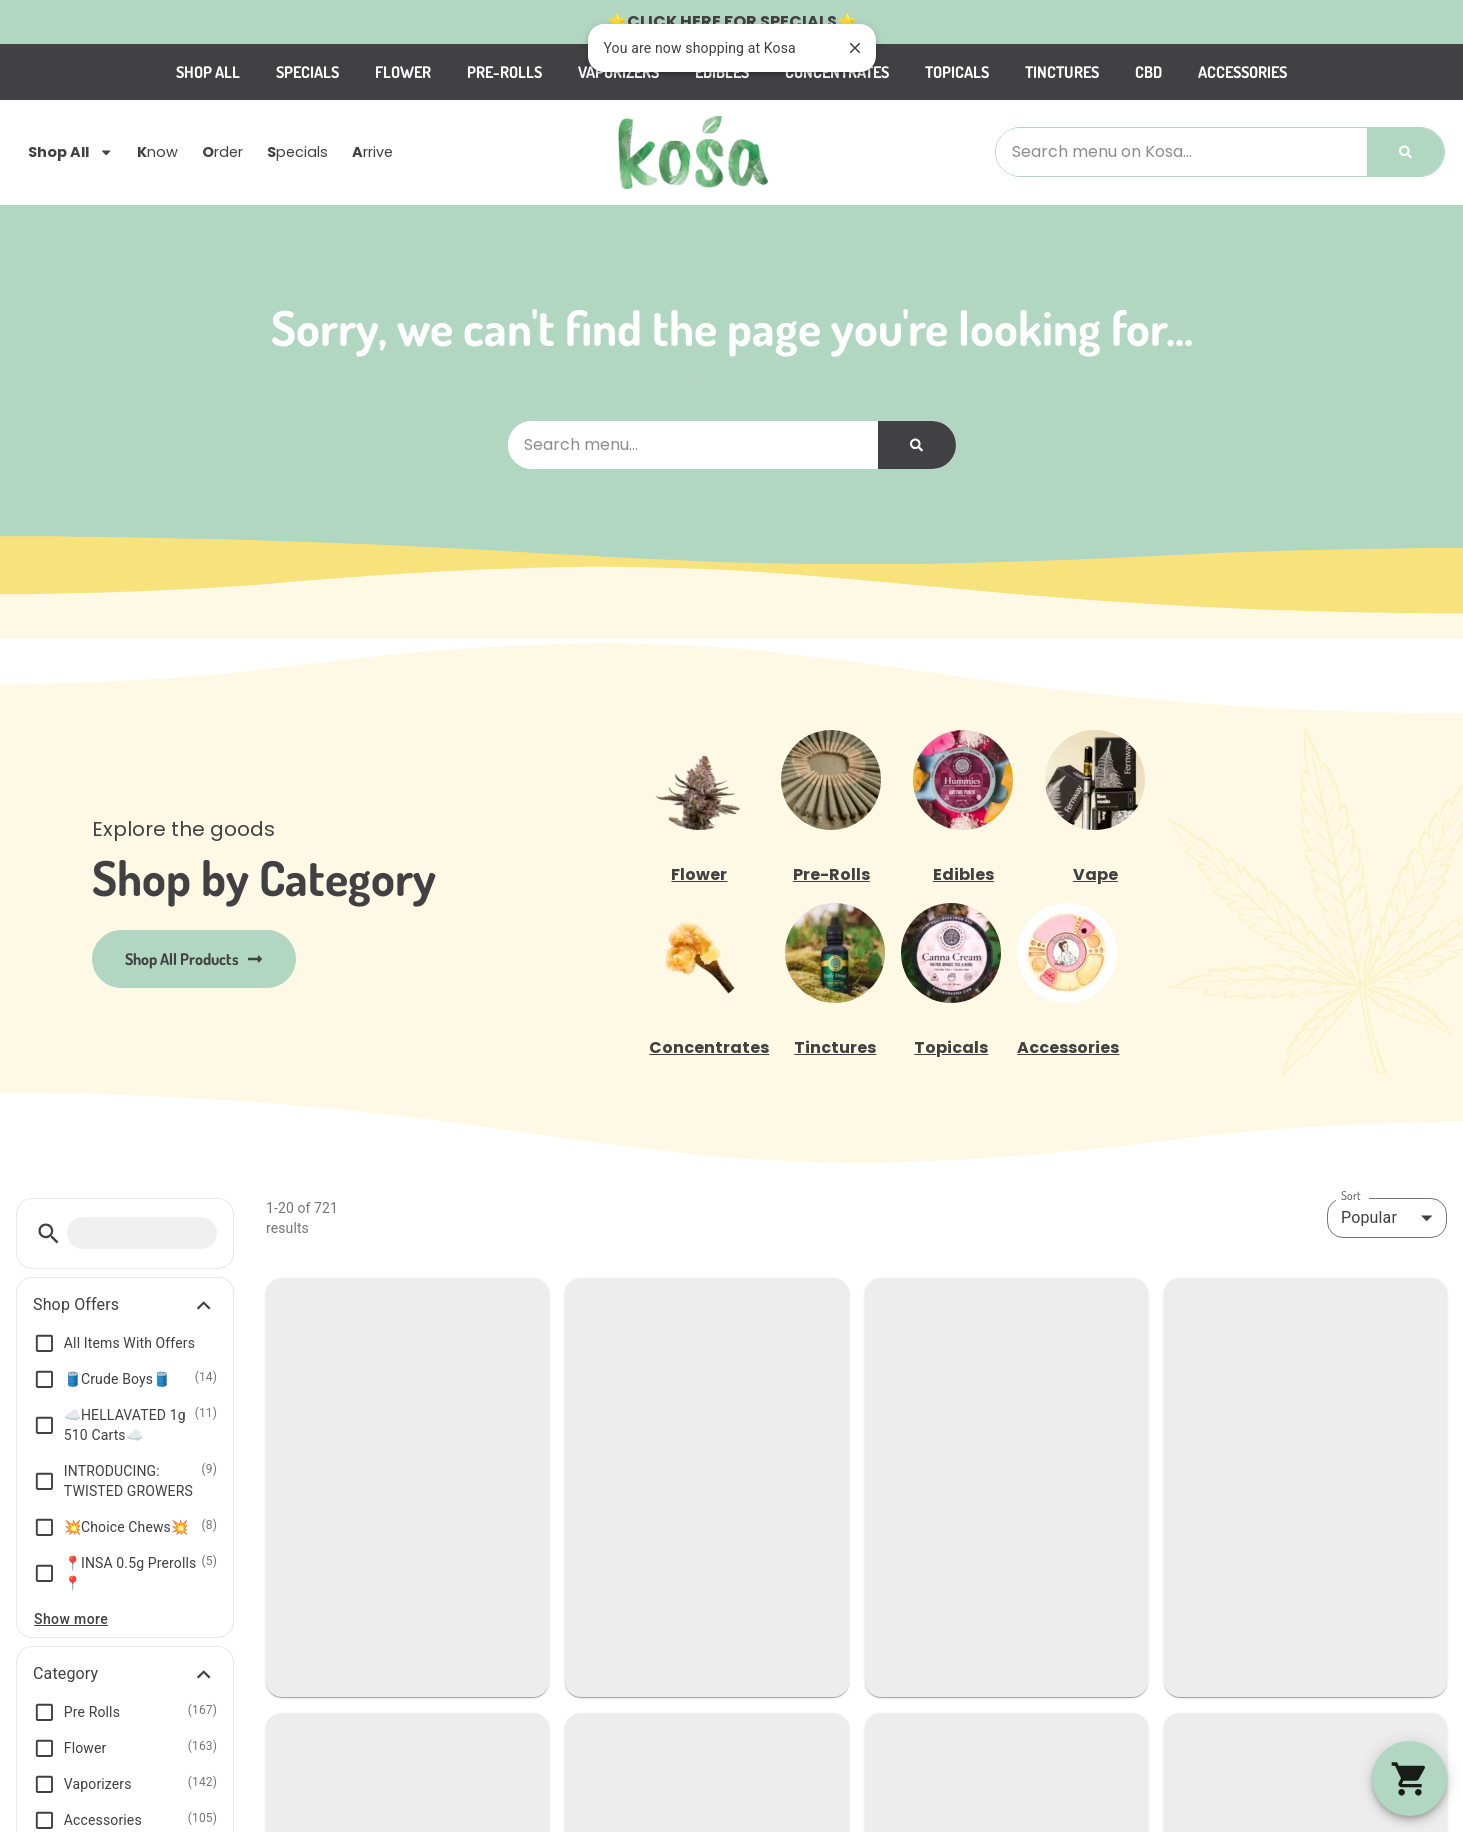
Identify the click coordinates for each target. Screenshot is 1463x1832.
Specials (307, 72)
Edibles (963, 874)
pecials (297, 153)
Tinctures (1062, 72)
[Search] (1405, 152)
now (157, 153)
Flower (403, 72)
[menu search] (142, 1233)
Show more (71, 1619)
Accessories (1242, 72)
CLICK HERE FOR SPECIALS (732, 21)
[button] (48, 1233)
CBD (1148, 72)
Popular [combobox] (1369, 1217)
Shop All (208, 72)
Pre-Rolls (504, 72)
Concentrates (709, 1047)
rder (222, 153)
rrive (372, 153)
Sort (1351, 1196)
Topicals (957, 72)
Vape (1095, 874)
